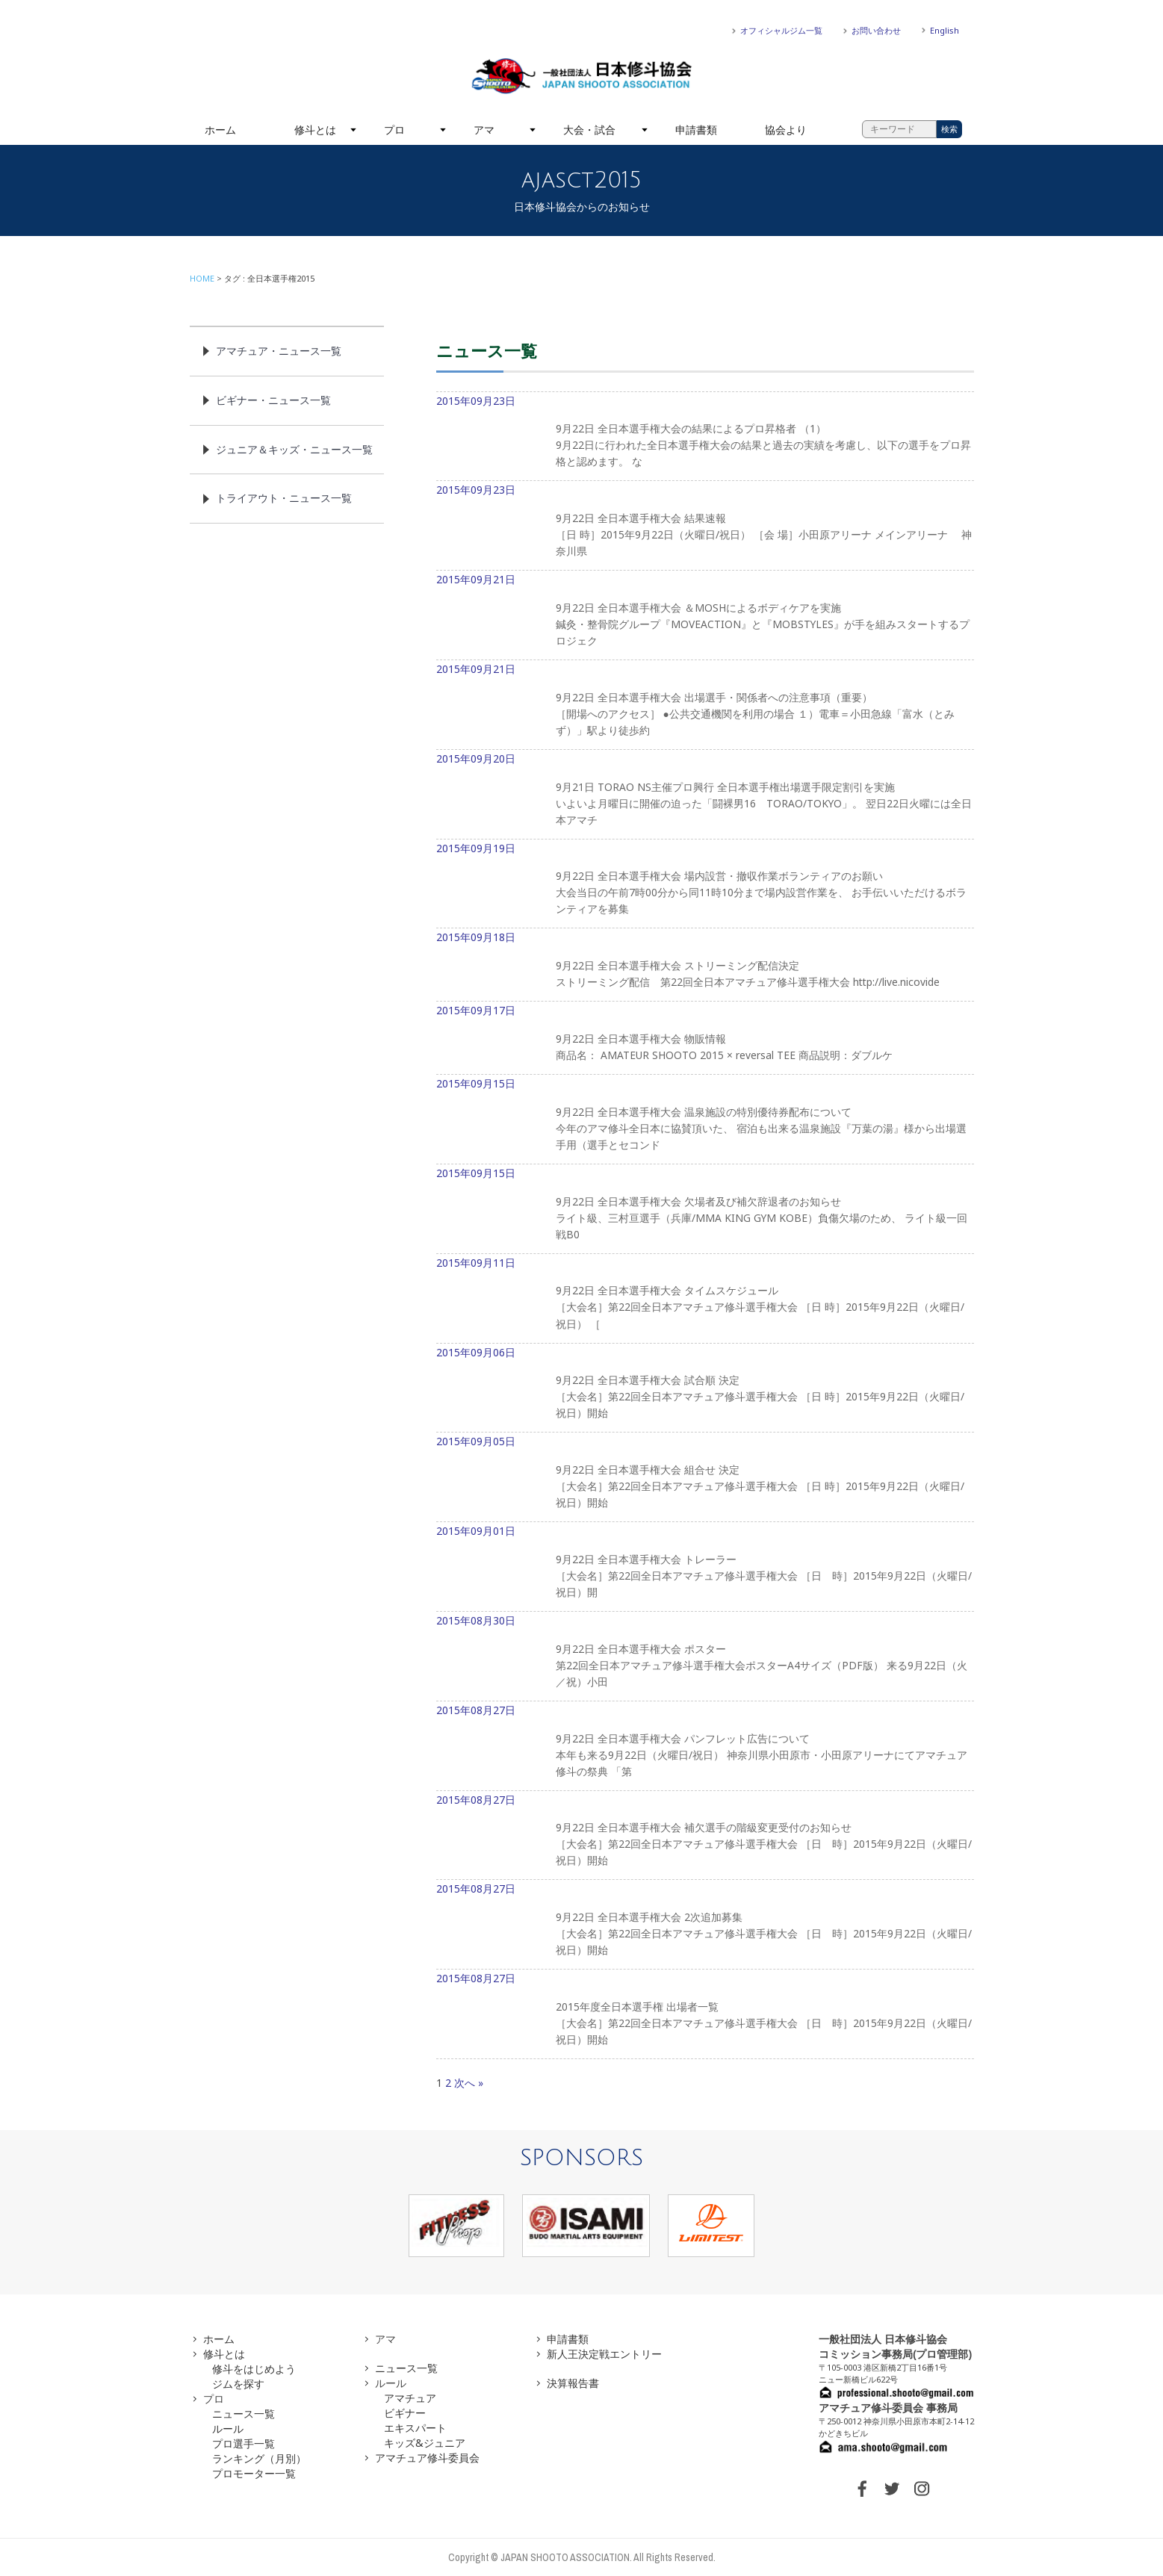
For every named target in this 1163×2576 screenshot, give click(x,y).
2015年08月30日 (705, 1657)
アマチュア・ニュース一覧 (278, 351)
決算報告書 (573, 2383)
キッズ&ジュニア (424, 2443)
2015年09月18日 (705, 966)
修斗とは (315, 129)
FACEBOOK (862, 2489)
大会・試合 (589, 129)
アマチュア (410, 2398)
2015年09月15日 (705, 1120)
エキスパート (415, 2428)
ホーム (220, 129)
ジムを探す (238, 2384)
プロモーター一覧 (254, 2473)
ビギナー (405, 2413)
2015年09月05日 (705, 1478)
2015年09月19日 (705, 885)
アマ (484, 129)
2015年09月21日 (705, 616)
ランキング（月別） (259, 2458)
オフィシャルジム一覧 (781, 30)
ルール (228, 2428)
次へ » (468, 2083)
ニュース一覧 (243, 2413)
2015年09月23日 (705, 438)
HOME (202, 278)
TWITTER (892, 2489)
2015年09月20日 (705, 795)
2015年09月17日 (705, 1039)
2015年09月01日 (705, 1568)
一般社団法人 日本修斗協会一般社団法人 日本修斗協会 (582, 76)
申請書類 (696, 129)
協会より (786, 129)
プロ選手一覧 (243, 2443)
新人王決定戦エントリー (604, 2354)
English (944, 30)
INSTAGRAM (922, 2489)
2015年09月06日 (705, 1389)
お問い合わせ (876, 30)
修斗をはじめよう (254, 2369)
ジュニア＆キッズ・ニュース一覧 (294, 449)
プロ (394, 129)
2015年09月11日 (705, 1300)
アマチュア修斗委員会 (427, 2458)
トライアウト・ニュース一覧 (284, 498)
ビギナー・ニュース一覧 (273, 400)
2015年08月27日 (705, 1747)
